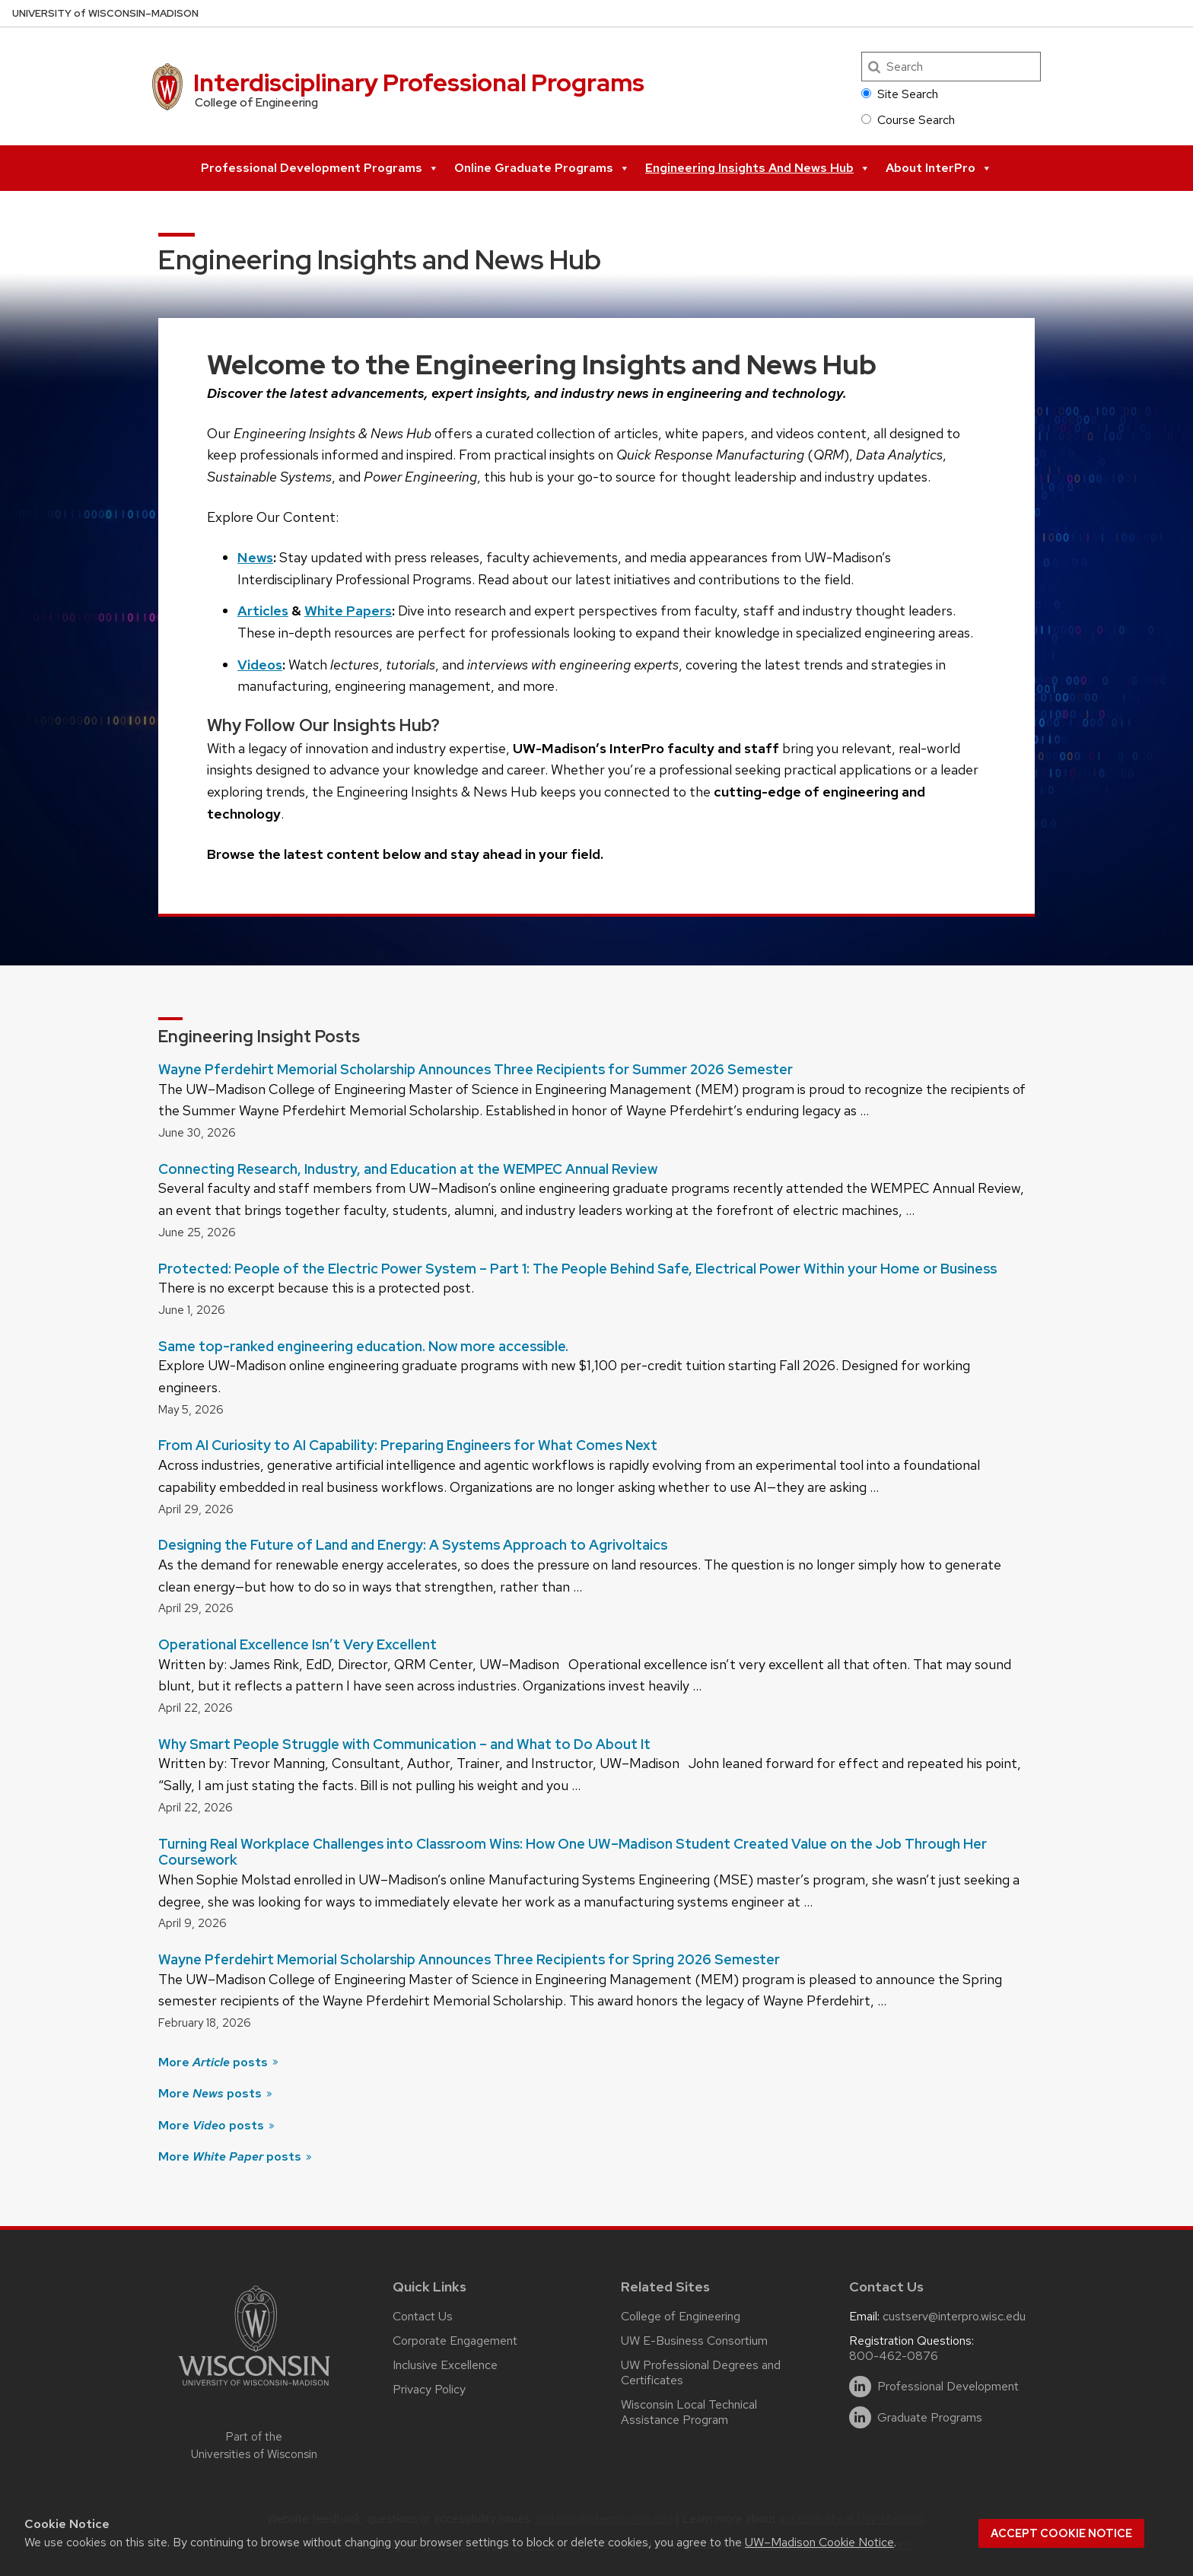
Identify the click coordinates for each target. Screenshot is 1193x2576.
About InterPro (939, 168)
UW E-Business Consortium (694, 2341)
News (255, 557)
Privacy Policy (429, 2389)
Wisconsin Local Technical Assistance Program (689, 2412)
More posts (219, 2062)
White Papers (348, 610)
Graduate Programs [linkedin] (929, 2417)
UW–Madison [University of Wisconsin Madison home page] (105, 13)
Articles (262, 610)
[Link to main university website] (254, 2388)
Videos (259, 664)
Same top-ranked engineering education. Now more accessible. (363, 1346)
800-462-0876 (893, 2356)
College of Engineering (680, 2316)
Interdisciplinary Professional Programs (418, 82)
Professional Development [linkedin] (948, 2386)
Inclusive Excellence (445, 2365)
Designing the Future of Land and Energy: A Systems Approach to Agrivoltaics (412, 1545)
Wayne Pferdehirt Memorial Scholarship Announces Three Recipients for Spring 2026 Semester (469, 1959)
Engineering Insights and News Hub (757, 168)
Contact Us (423, 2316)
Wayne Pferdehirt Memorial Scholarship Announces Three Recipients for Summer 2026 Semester (475, 1069)
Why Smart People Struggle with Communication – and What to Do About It (404, 1744)
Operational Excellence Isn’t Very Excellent (297, 1644)
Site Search (899, 94)
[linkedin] (860, 2387)
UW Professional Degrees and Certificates (701, 2372)
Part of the (254, 2445)
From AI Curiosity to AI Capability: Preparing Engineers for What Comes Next (407, 1445)
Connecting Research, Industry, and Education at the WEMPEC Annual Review (407, 1169)
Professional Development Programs (320, 168)
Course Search (908, 120)
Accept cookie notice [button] (1061, 2533)
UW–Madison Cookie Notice (819, 2542)
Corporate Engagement (455, 2341)
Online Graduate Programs (542, 168)
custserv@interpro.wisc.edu (954, 2316)
